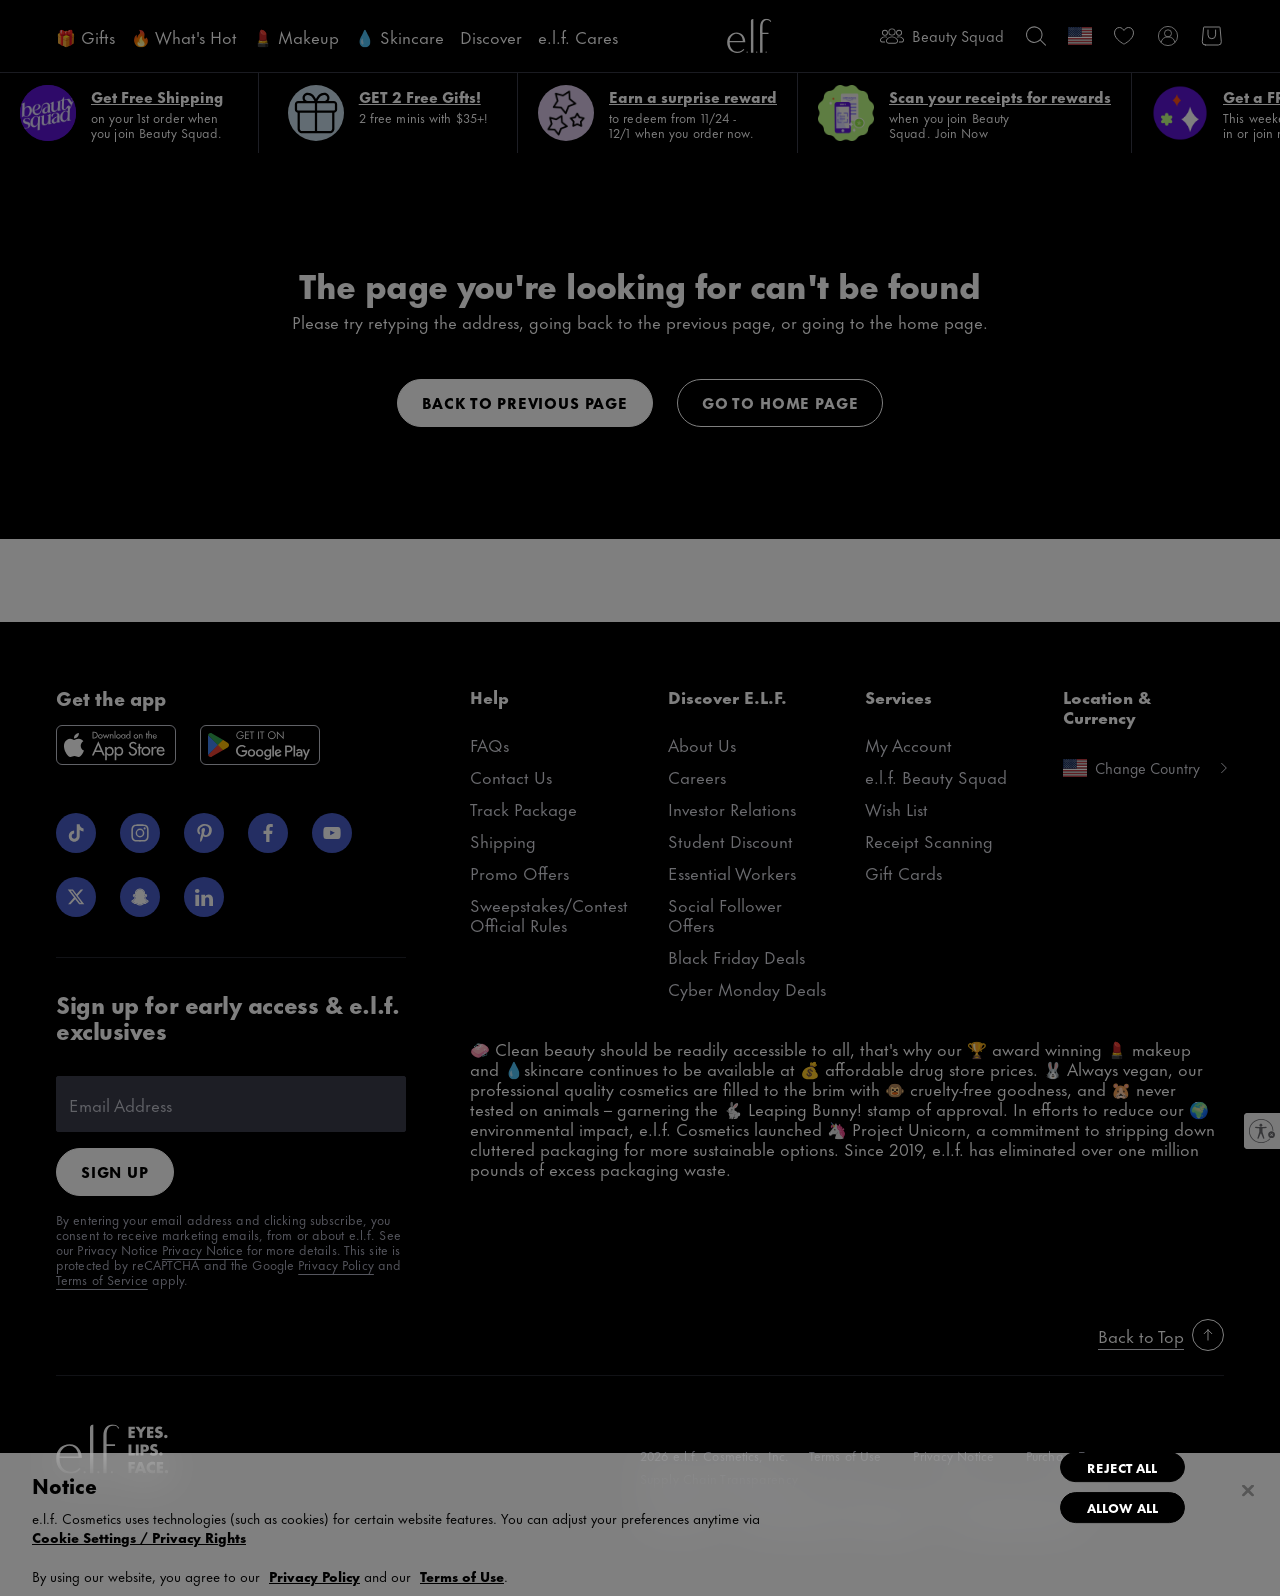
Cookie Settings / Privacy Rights (139, 1537)
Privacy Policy (314, 1575)
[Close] (1248, 1491)
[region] (640, 1524)
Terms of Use (462, 1575)
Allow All (1122, 1507)
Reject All (1122, 1467)
